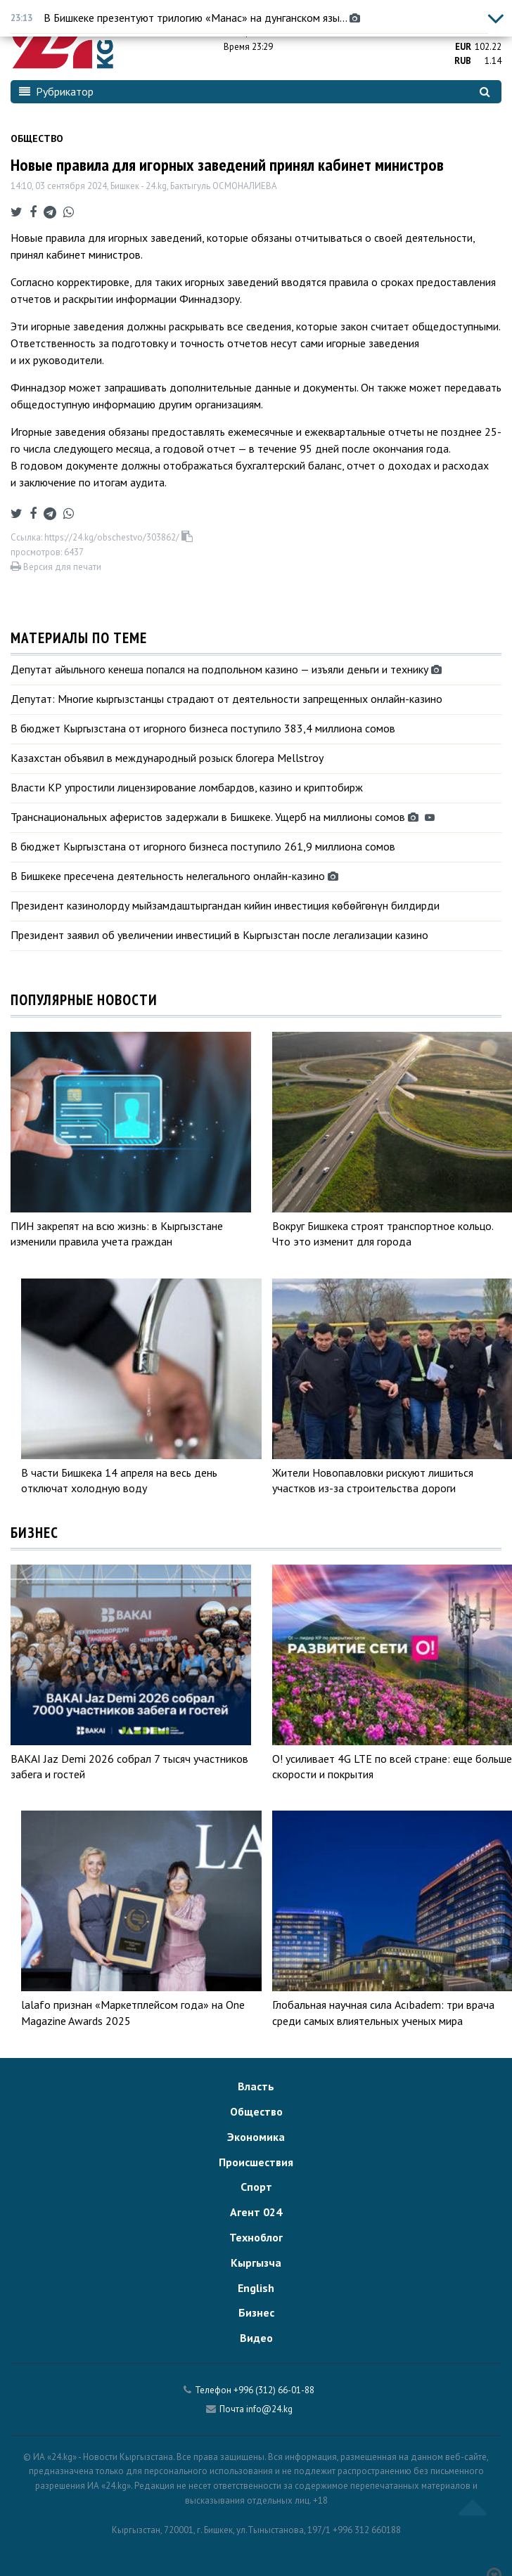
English (256, 2288)
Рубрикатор (56, 91)
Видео (256, 2338)
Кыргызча (256, 2262)
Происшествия (256, 2162)
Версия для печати (56, 567)
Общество (37, 138)
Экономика (256, 2137)
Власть (256, 2086)
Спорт (256, 2187)
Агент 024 (256, 2212)
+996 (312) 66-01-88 (273, 2390)
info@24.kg (269, 2409)
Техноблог (256, 2237)
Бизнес (256, 2312)
